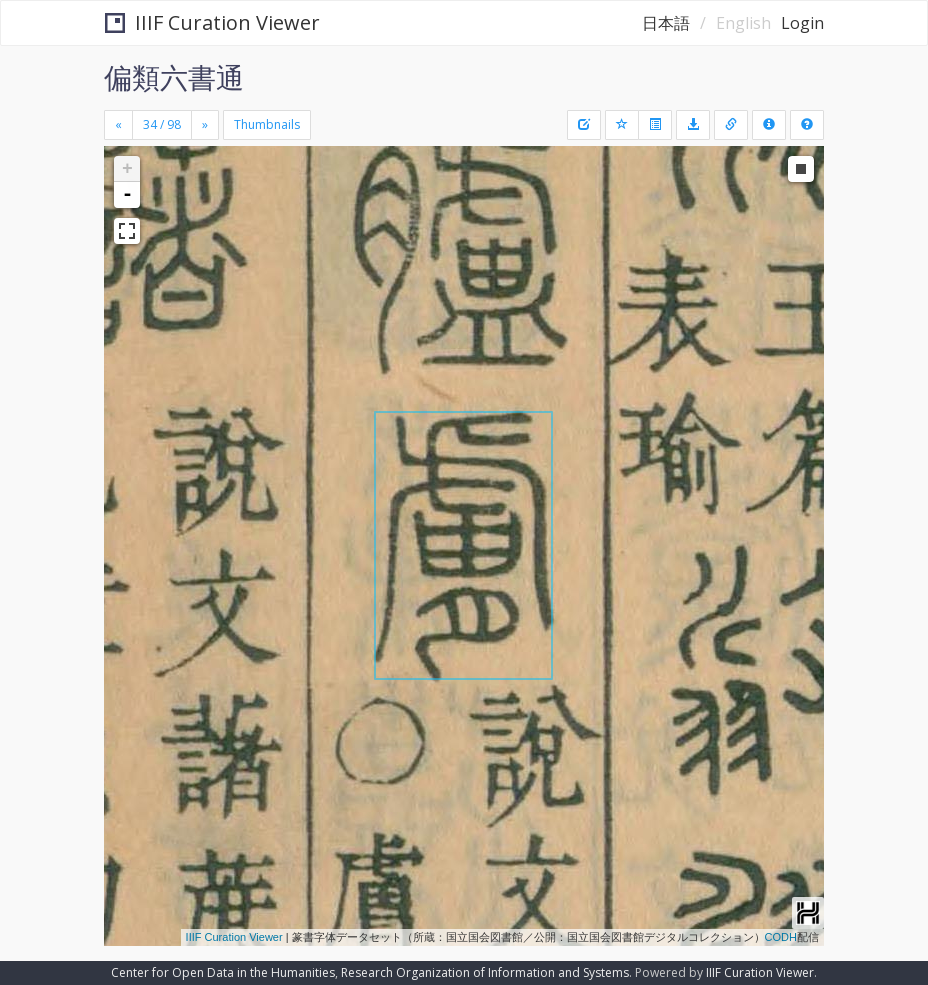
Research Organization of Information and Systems (485, 972)
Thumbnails (267, 124)
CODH (781, 937)
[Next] (205, 125)
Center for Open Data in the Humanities (223, 972)
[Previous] (118, 125)
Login (802, 23)
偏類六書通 (174, 77)
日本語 (666, 23)
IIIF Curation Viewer (212, 22)
